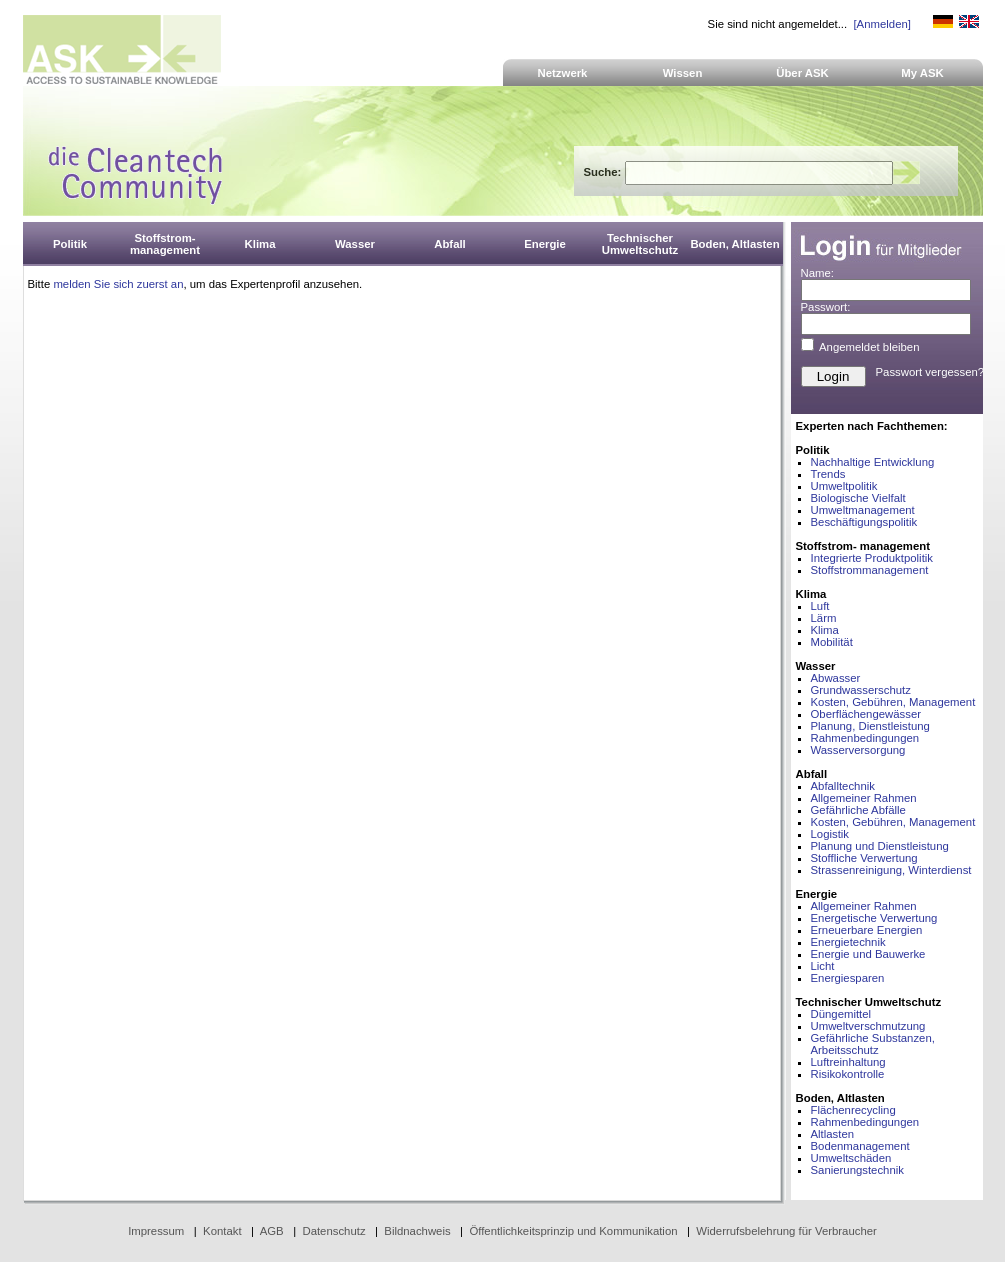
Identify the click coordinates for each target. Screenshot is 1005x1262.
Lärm (824, 618)
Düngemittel (841, 1014)
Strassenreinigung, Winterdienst (891, 870)
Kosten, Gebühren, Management (893, 702)
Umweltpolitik (844, 486)
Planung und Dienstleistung (880, 846)
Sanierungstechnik (857, 1170)
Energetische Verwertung (874, 918)
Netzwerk (563, 73)
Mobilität (832, 642)
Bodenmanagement (860, 1146)
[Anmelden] (881, 24)
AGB (272, 1231)
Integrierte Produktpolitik (872, 558)
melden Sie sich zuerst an (118, 284)
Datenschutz (333, 1231)
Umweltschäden (851, 1158)
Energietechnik (848, 942)
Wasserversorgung (858, 750)
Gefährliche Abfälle (858, 810)
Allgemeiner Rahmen (864, 798)
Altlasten (833, 1134)
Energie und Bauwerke (868, 954)
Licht (823, 966)
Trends (828, 474)
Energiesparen (848, 978)
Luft (820, 606)
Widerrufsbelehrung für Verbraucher (786, 1231)
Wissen (683, 73)
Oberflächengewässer (866, 714)
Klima (825, 630)
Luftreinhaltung (848, 1062)
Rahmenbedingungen (865, 738)
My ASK (922, 73)
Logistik (830, 834)
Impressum (156, 1231)
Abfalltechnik (843, 786)
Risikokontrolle (848, 1074)
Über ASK (802, 73)
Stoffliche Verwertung (864, 858)
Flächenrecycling (853, 1110)
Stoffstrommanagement (870, 570)
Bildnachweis (417, 1231)
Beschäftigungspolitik (864, 522)
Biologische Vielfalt (858, 498)
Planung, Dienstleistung (870, 726)
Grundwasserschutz (861, 690)
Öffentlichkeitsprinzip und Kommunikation (573, 1231)
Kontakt (222, 1231)
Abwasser (836, 678)
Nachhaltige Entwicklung (873, 462)
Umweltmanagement (863, 510)
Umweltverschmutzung (868, 1026)
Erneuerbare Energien (867, 930)
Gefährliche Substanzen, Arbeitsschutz (873, 1044)
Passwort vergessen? (930, 372)
